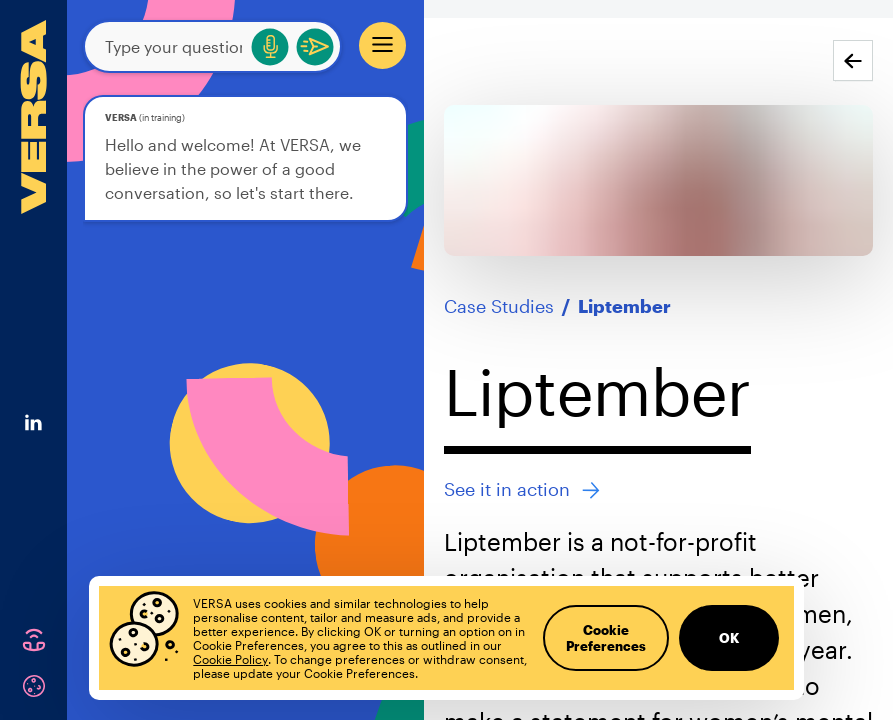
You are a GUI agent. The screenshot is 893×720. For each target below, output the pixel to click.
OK (729, 638)
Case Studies (499, 306)
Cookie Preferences (606, 638)
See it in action (522, 489)
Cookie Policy (230, 659)
